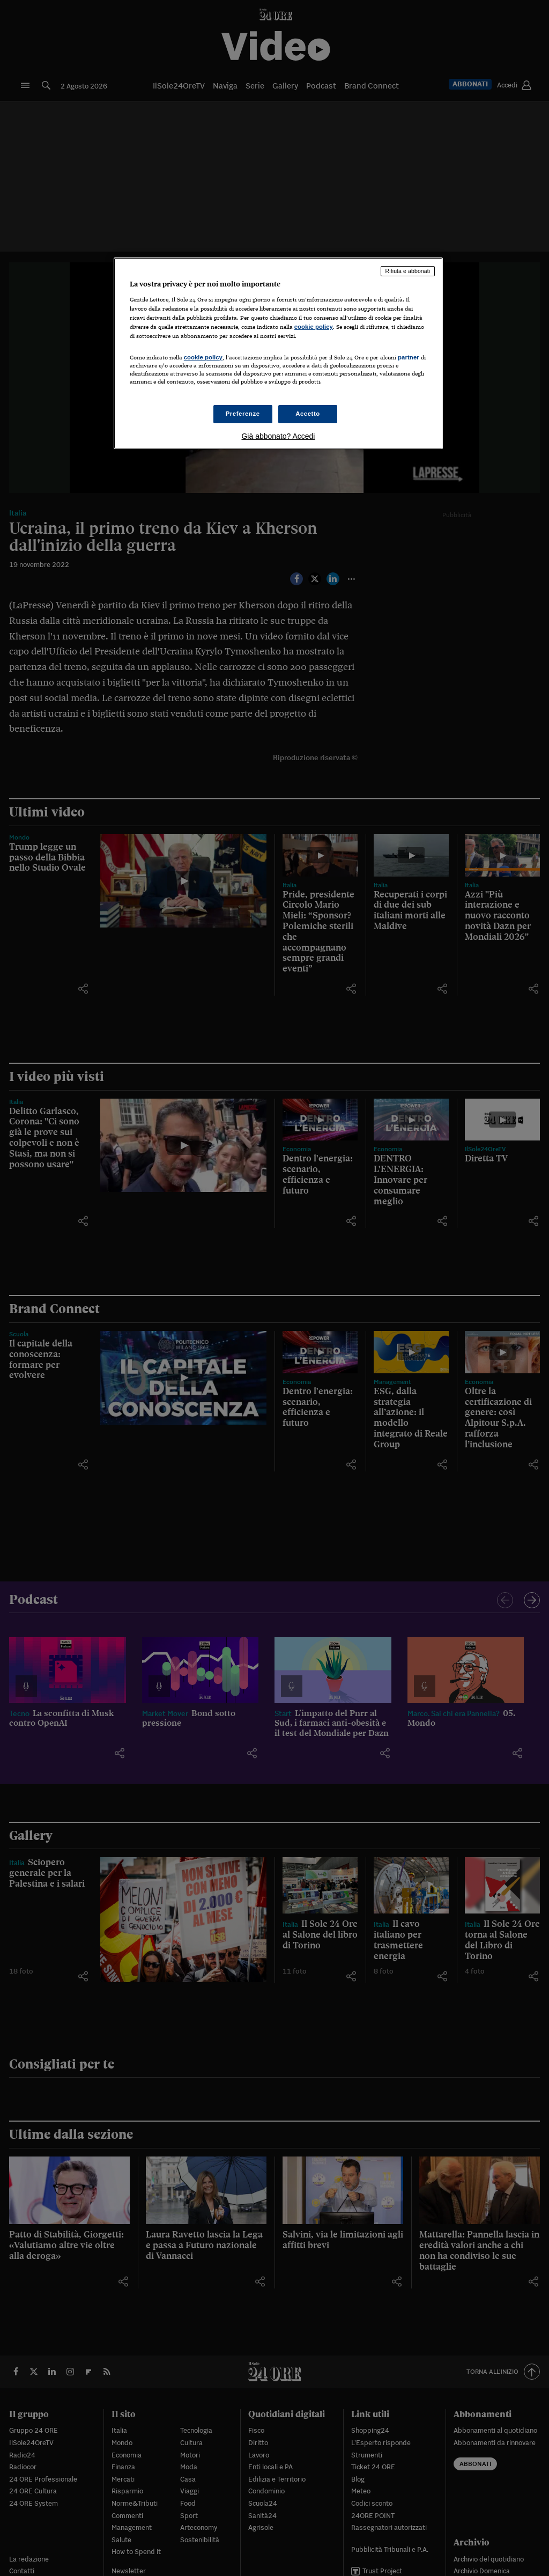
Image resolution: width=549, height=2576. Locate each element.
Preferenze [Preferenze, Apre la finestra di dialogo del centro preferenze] (243, 413)
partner (408, 357)
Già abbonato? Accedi (278, 436)
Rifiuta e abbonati (408, 271)
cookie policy (313, 326)
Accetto (307, 413)
